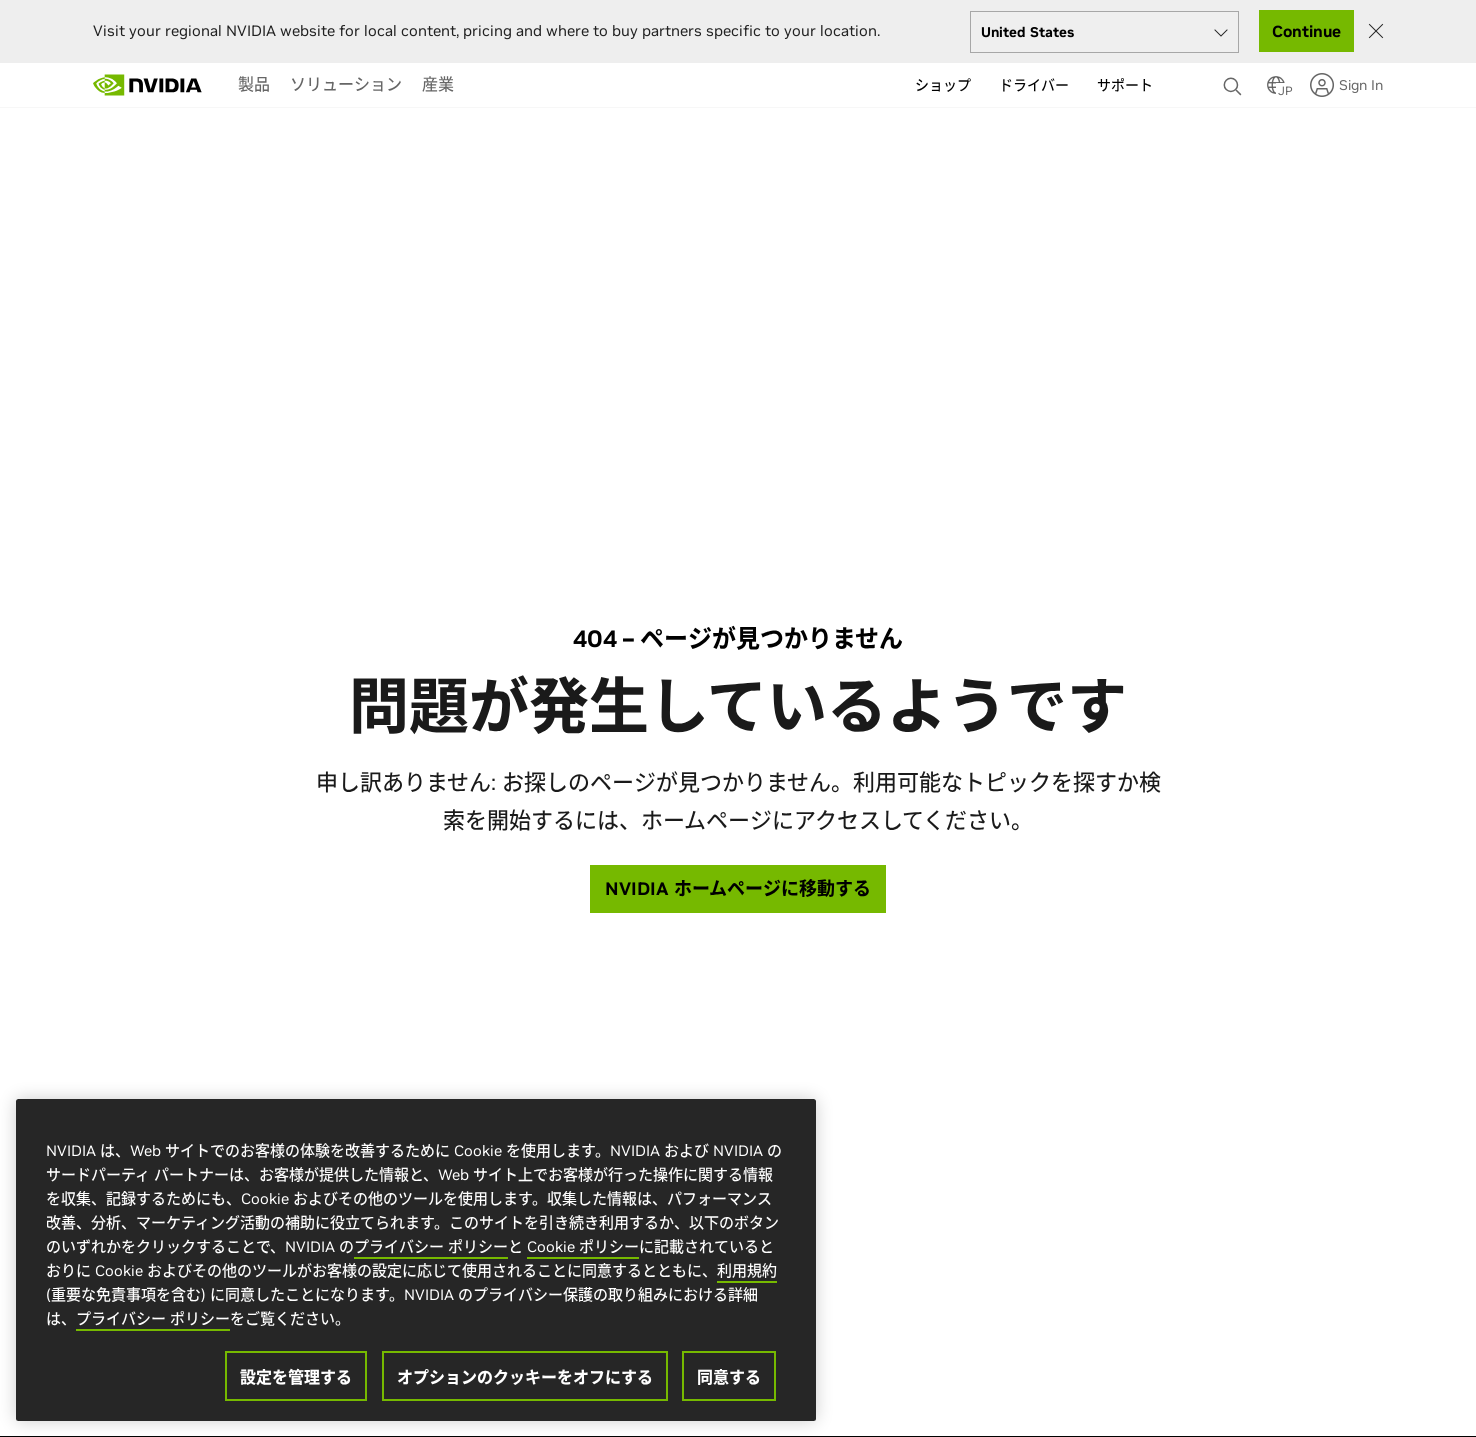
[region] (416, 1260)
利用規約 (747, 1270)
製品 (254, 84)
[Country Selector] (1276, 91)
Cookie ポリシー (583, 1246)
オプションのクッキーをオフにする (525, 1377)
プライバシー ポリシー (431, 1246)
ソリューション (346, 84)
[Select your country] (1104, 32)
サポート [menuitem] (1125, 85)
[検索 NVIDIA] (1235, 81)
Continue (1306, 31)
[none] (1235, 77)
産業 (438, 84)
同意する (729, 1377)
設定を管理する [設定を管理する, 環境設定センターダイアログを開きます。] (296, 1377)
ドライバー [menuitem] (1034, 85)
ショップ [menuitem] (943, 85)
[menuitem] (254, 84)
